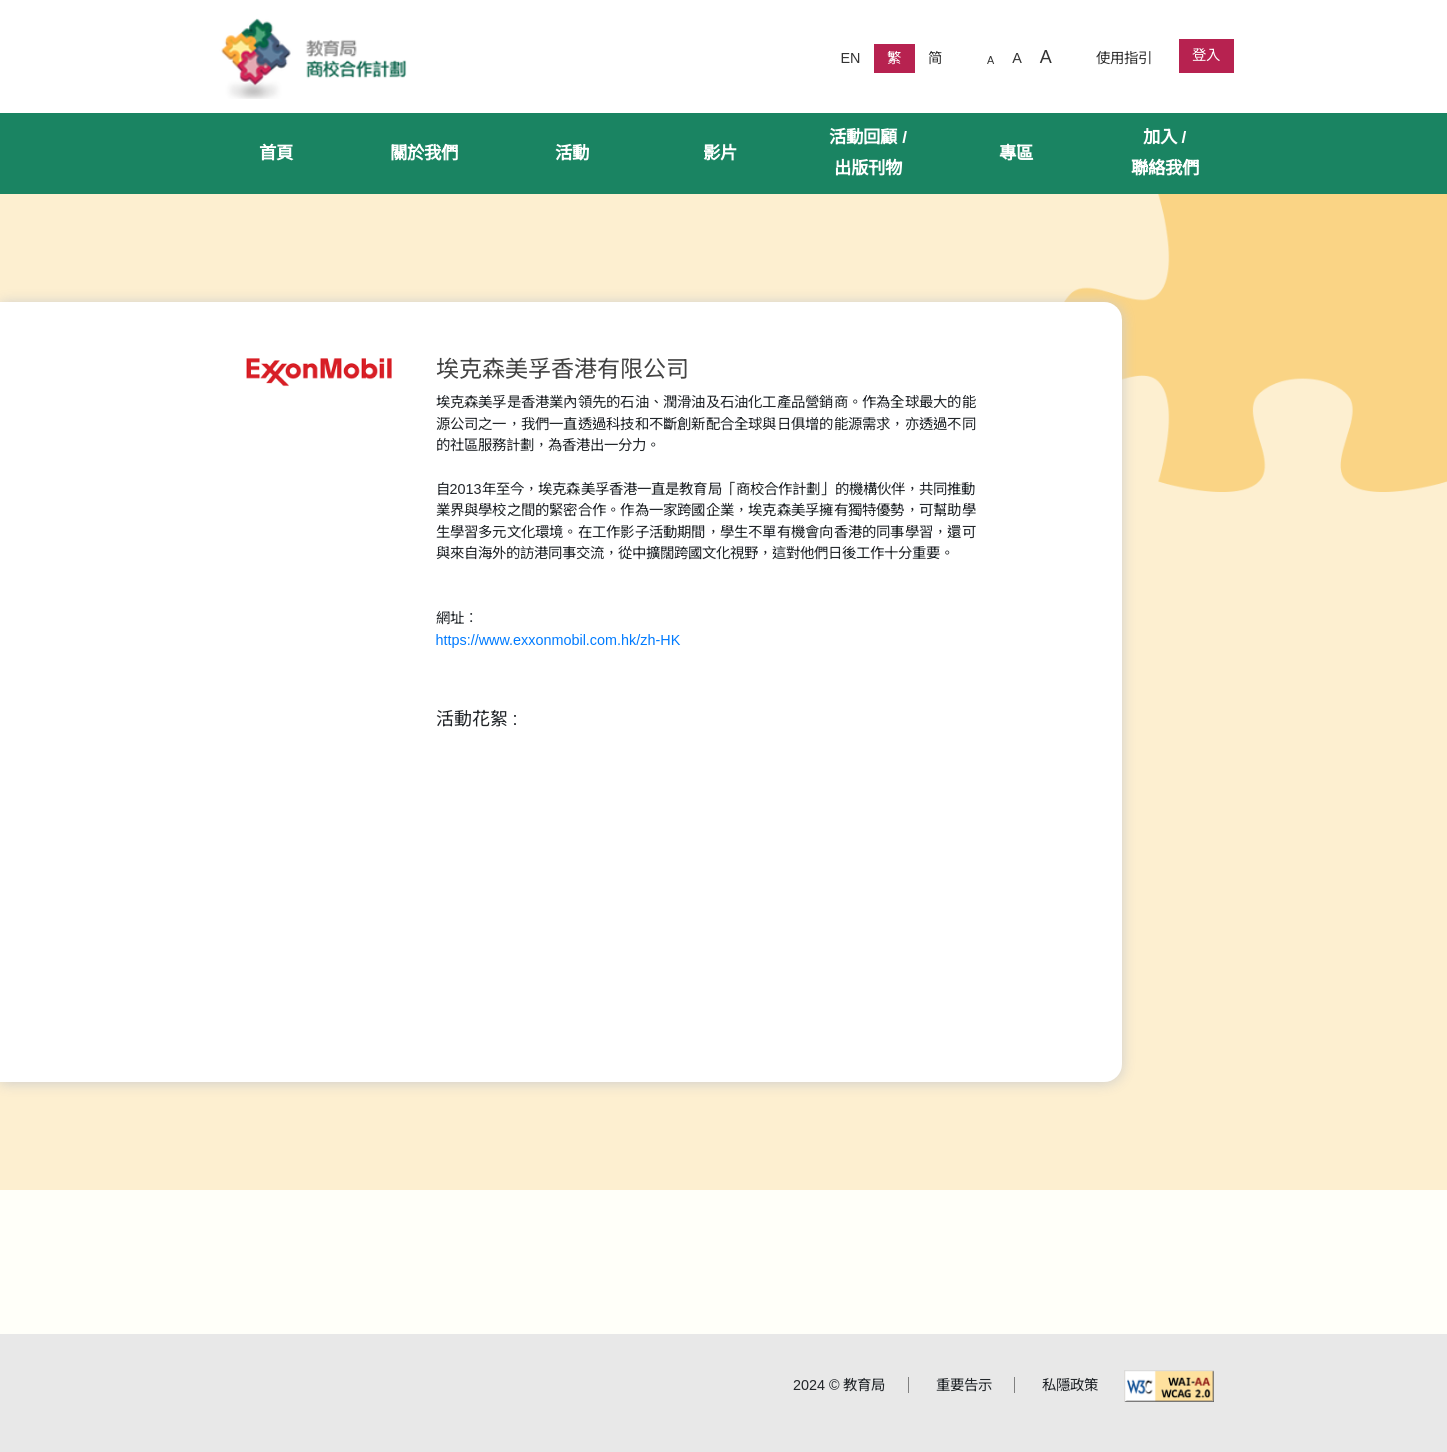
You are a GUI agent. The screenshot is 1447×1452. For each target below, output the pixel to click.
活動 (572, 153)
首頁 (276, 153)
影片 (720, 153)
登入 (1206, 55)
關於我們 (424, 153)
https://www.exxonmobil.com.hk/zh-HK (558, 640)
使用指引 (1124, 58)
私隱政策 (1070, 1385)
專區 (1016, 153)
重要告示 (964, 1385)
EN (850, 58)
